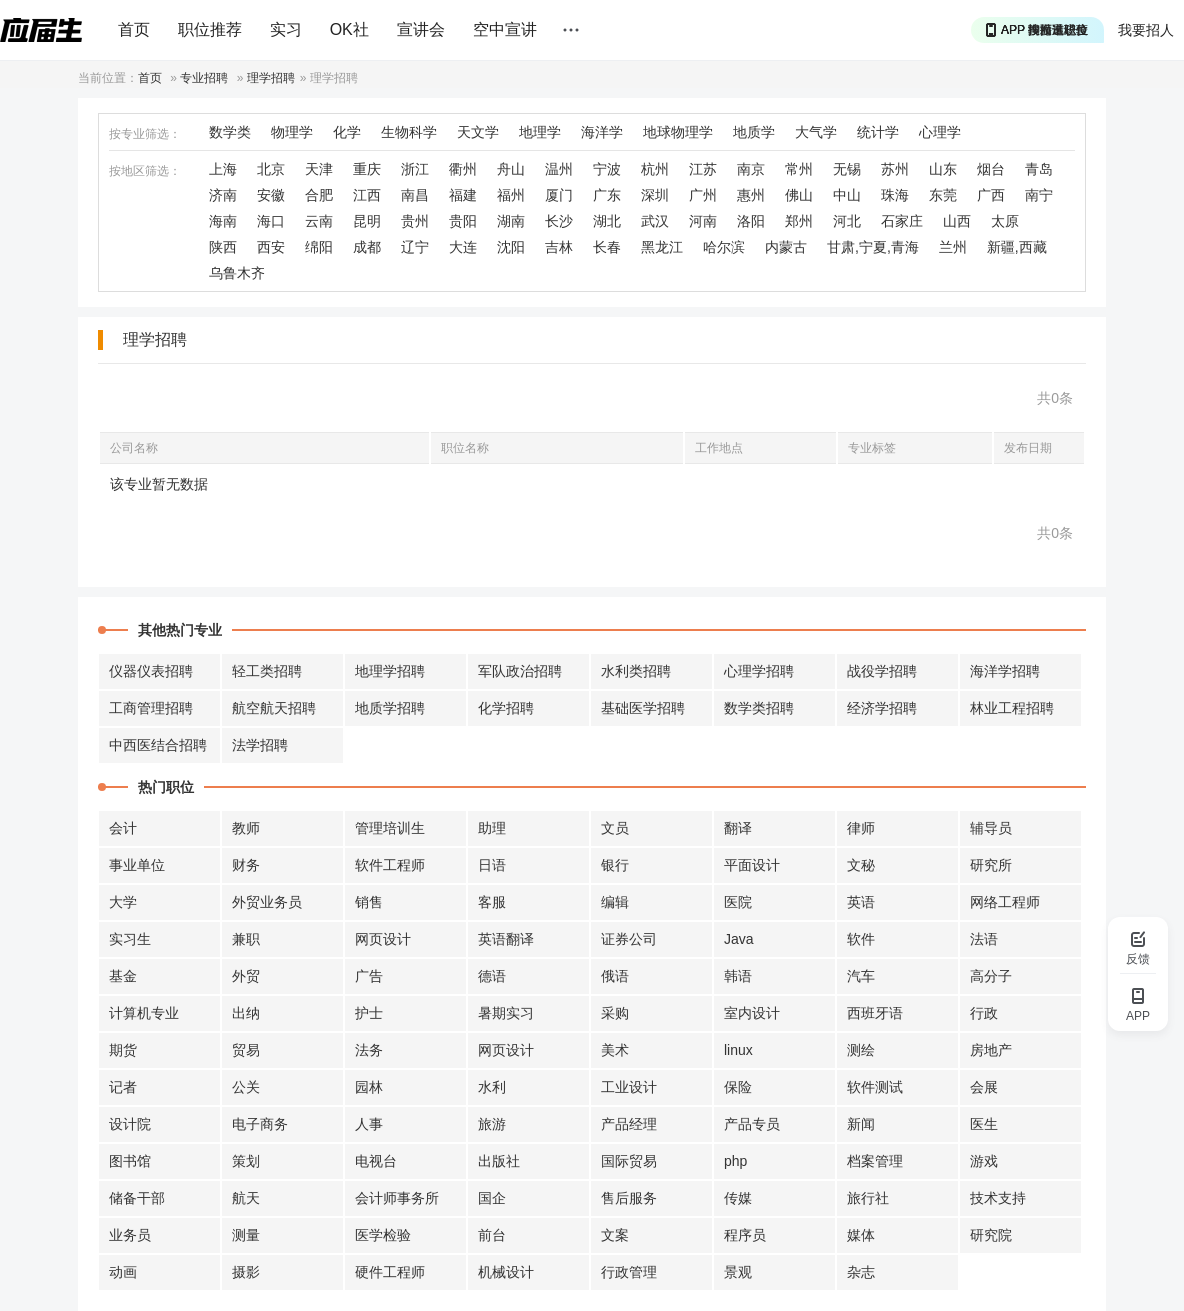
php (735, 1161)
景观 (738, 1272)
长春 (607, 247)
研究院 (991, 1235)
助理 (492, 828)
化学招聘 (506, 708)
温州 (559, 169)
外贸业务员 (267, 902)
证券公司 (629, 939)
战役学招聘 (882, 671)
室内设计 (752, 1013)
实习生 (130, 939)
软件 (861, 939)
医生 (984, 1124)
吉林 (559, 247)
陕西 (223, 247)
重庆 (367, 169)
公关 (246, 1087)
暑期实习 (506, 1013)
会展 (984, 1087)
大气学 (816, 132)
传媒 (738, 1198)
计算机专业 (144, 1013)
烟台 (991, 169)
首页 (134, 29)
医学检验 (383, 1235)
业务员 (130, 1235)
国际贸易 (629, 1161)
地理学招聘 (390, 671)
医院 (738, 902)
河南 (703, 221)
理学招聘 (271, 78)
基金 (123, 976)
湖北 (607, 221)
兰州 (953, 247)
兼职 (246, 939)
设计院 (130, 1124)
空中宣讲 (505, 29)
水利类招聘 (636, 671)
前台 (492, 1235)
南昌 (415, 195)
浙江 (415, 169)
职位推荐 (210, 29)
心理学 (940, 132)
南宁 (1039, 195)
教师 (246, 828)
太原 (1005, 221)
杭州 (655, 169)
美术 (615, 1050)
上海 (223, 169)
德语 (492, 976)
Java (739, 939)
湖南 (511, 221)
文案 (615, 1235)
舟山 (511, 169)
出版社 (499, 1161)
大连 (463, 247)
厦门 (559, 195)
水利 (492, 1087)
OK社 (349, 29)
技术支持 (998, 1198)
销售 (369, 902)
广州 (703, 195)
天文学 (478, 132)
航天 (246, 1198)
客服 (492, 902)
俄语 (615, 976)
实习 (286, 29)
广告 (369, 976)
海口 (271, 221)
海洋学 (602, 132)
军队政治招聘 (520, 671)
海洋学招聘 (1005, 671)
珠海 (895, 195)
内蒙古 (786, 247)
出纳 (246, 1013)
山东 (943, 169)
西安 (271, 247)
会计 (123, 828)
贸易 (246, 1050)
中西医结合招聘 (158, 745)
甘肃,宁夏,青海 (873, 247)
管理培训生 (390, 828)
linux (738, 1050)
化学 (347, 132)
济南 (223, 195)
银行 (615, 865)
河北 (847, 221)
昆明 (367, 221)
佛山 (799, 195)
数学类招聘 (759, 708)
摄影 (246, 1272)
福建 (463, 195)
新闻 (861, 1124)
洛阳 (751, 221)
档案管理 (875, 1161)
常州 (799, 169)
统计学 (878, 132)
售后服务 (629, 1198)
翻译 (738, 828)
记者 (123, 1087)
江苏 (703, 169)
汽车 (861, 976)
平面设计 (752, 865)
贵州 (415, 221)
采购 (615, 1013)
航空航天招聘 (274, 708)
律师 (861, 828)
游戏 (984, 1161)
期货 (123, 1050)
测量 (246, 1235)
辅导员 (991, 828)
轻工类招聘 (267, 671)
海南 (223, 221)
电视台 (376, 1161)
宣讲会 (421, 29)
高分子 (991, 976)
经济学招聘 (882, 708)
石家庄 (902, 221)
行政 (984, 1013)
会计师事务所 (397, 1198)
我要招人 (1146, 30)
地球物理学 (678, 132)
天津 (319, 169)
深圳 (655, 195)
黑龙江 (662, 247)
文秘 (861, 865)
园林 (369, 1087)
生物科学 (409, 132)
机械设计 (506, 1272)
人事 (369, 1124)
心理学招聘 (759, 671)
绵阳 (319, 247)
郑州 (799, 221)
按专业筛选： (145, 134)
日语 (492, 865)
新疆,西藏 (1017, 247)
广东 (607, 195)
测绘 (861, 1050)
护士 (369, 1013)
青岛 (1039, 169)
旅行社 (868, 1198)
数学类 (230, 132)
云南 (319, 221)
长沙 (559, 221)
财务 (246, 865)
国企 (492, 1198)
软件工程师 (390, 865)
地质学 (754, 132)
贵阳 (463, 221)
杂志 (861, 1272)
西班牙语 (875, 1013)
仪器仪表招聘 (151, 671)
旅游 (492, 1124)
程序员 (745, 1235)
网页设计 (383, 939)
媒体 (861, 1235)
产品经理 (629, 1124)
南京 (751, 169)
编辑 (615, 902)
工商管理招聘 (151, 708)
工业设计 (629, 1087)
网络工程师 (1005, 902)
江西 (367, 195)
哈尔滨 (724, 247)
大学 (123, 902)
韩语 (738, 976)
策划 (246, 1161)
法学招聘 (260, 745)
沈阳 (511, 247)
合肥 (319, 195)
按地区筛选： (145, 171)
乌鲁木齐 (237, 273)
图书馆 (130, 1161)
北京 (271, 169)
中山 (847, 195)
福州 (511, 195)
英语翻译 (506, 939)
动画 (123, 1272)
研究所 (991, 865)
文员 (615, 828)
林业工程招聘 (1012, 708)
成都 (367, 247)
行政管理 (629, 1272)
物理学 (292, 132)
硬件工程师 (390, 1272)
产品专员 (752, 1124)
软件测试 (875, 1087)
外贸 (246, 976)
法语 (984, 939)
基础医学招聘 (643, 708)
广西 (991, 195)
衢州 (463, 169)
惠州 (751, 195)
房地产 (991, 1050)
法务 (369, 1050)
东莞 (943, 195)
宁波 (607, 169)
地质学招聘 (390, 708)
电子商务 (260, 1124)
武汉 (655, 221)
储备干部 (137, 1198)
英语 (861, 902)
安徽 (271, 195)
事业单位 (137, 865)
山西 (957, 221)
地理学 (540, 132)
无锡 (847, 169)
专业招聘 (204, 78)
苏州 (895, 169)
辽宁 (415, 247)
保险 (738, 1087)
